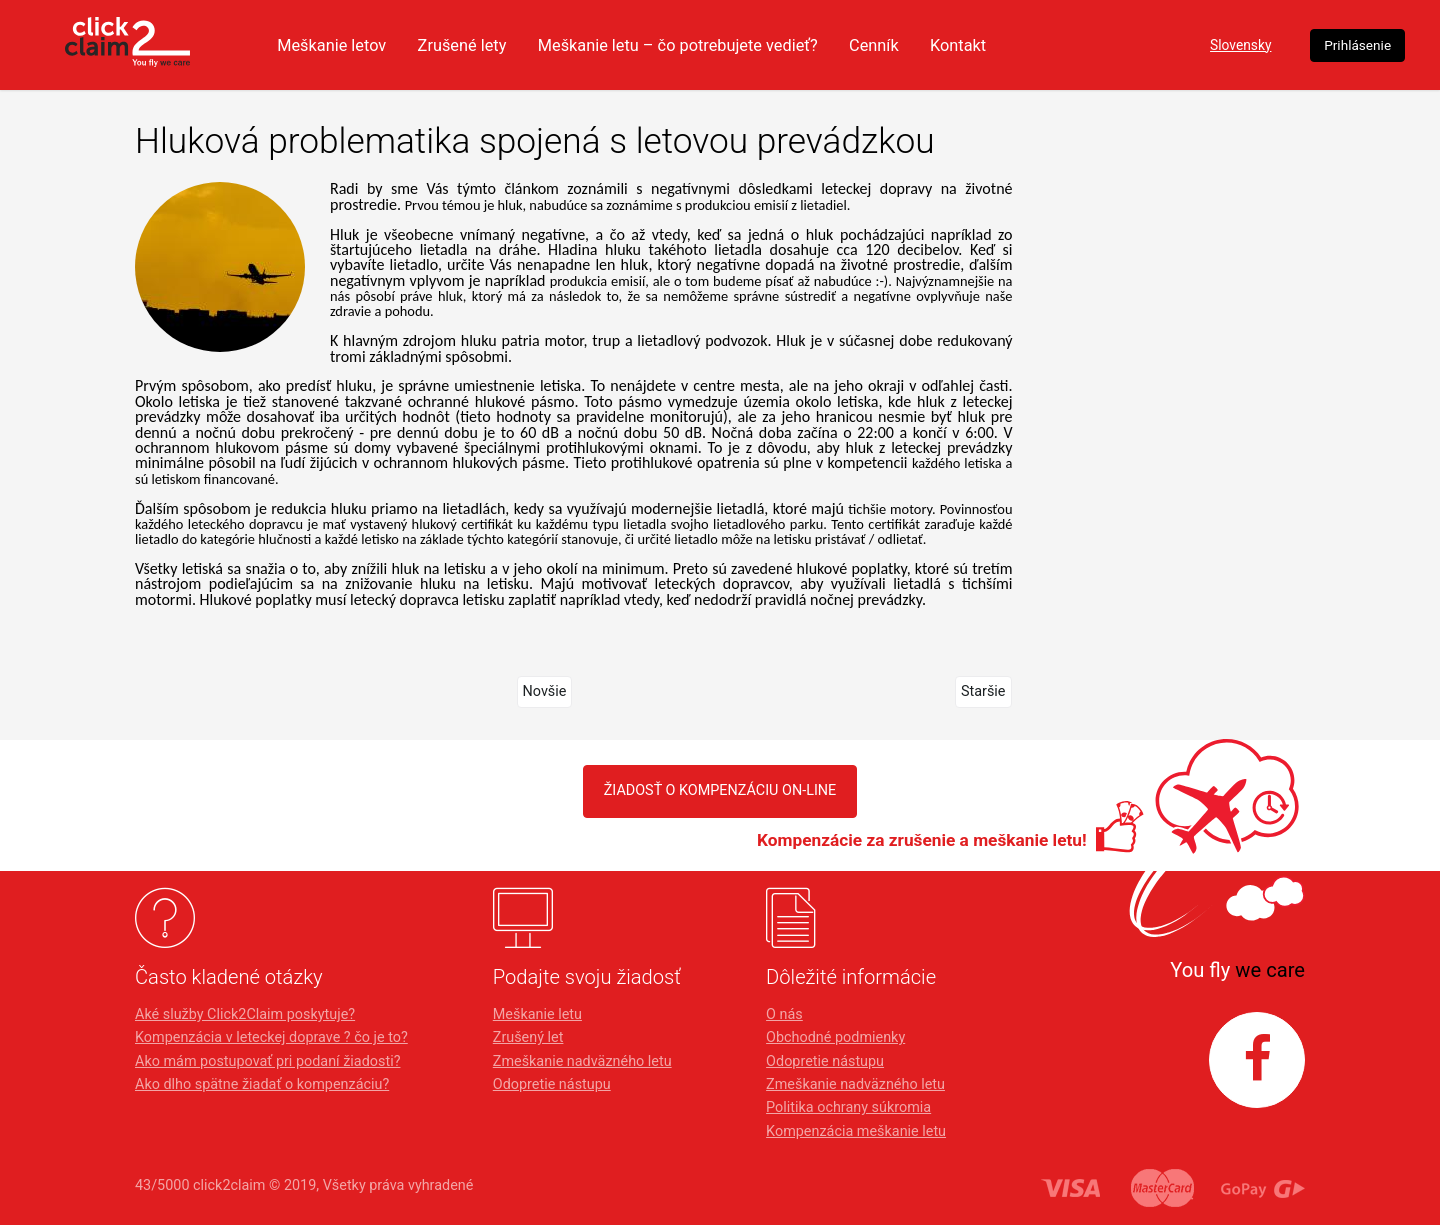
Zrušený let (528, 1037)
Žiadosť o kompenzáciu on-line (720, 790)
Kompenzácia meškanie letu (856, 1131)
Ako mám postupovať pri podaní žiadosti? (267, 1061)
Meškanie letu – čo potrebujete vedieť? (779, 45)
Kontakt (1072, 45)
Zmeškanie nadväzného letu (582, 1061)
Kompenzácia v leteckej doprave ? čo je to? (271, 1037)
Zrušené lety (553, 45)
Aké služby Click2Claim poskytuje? (245, 1014)
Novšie (545, 691)
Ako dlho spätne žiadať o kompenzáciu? (262, 1084)
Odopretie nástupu (552, 1084)
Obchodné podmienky (835, 1037)
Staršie (983, 691)
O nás (784, 1014)
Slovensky (1166, 45)
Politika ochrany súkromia (848, 1107)
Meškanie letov (416, 45)
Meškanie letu (537, 1014)
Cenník (985, 45)
